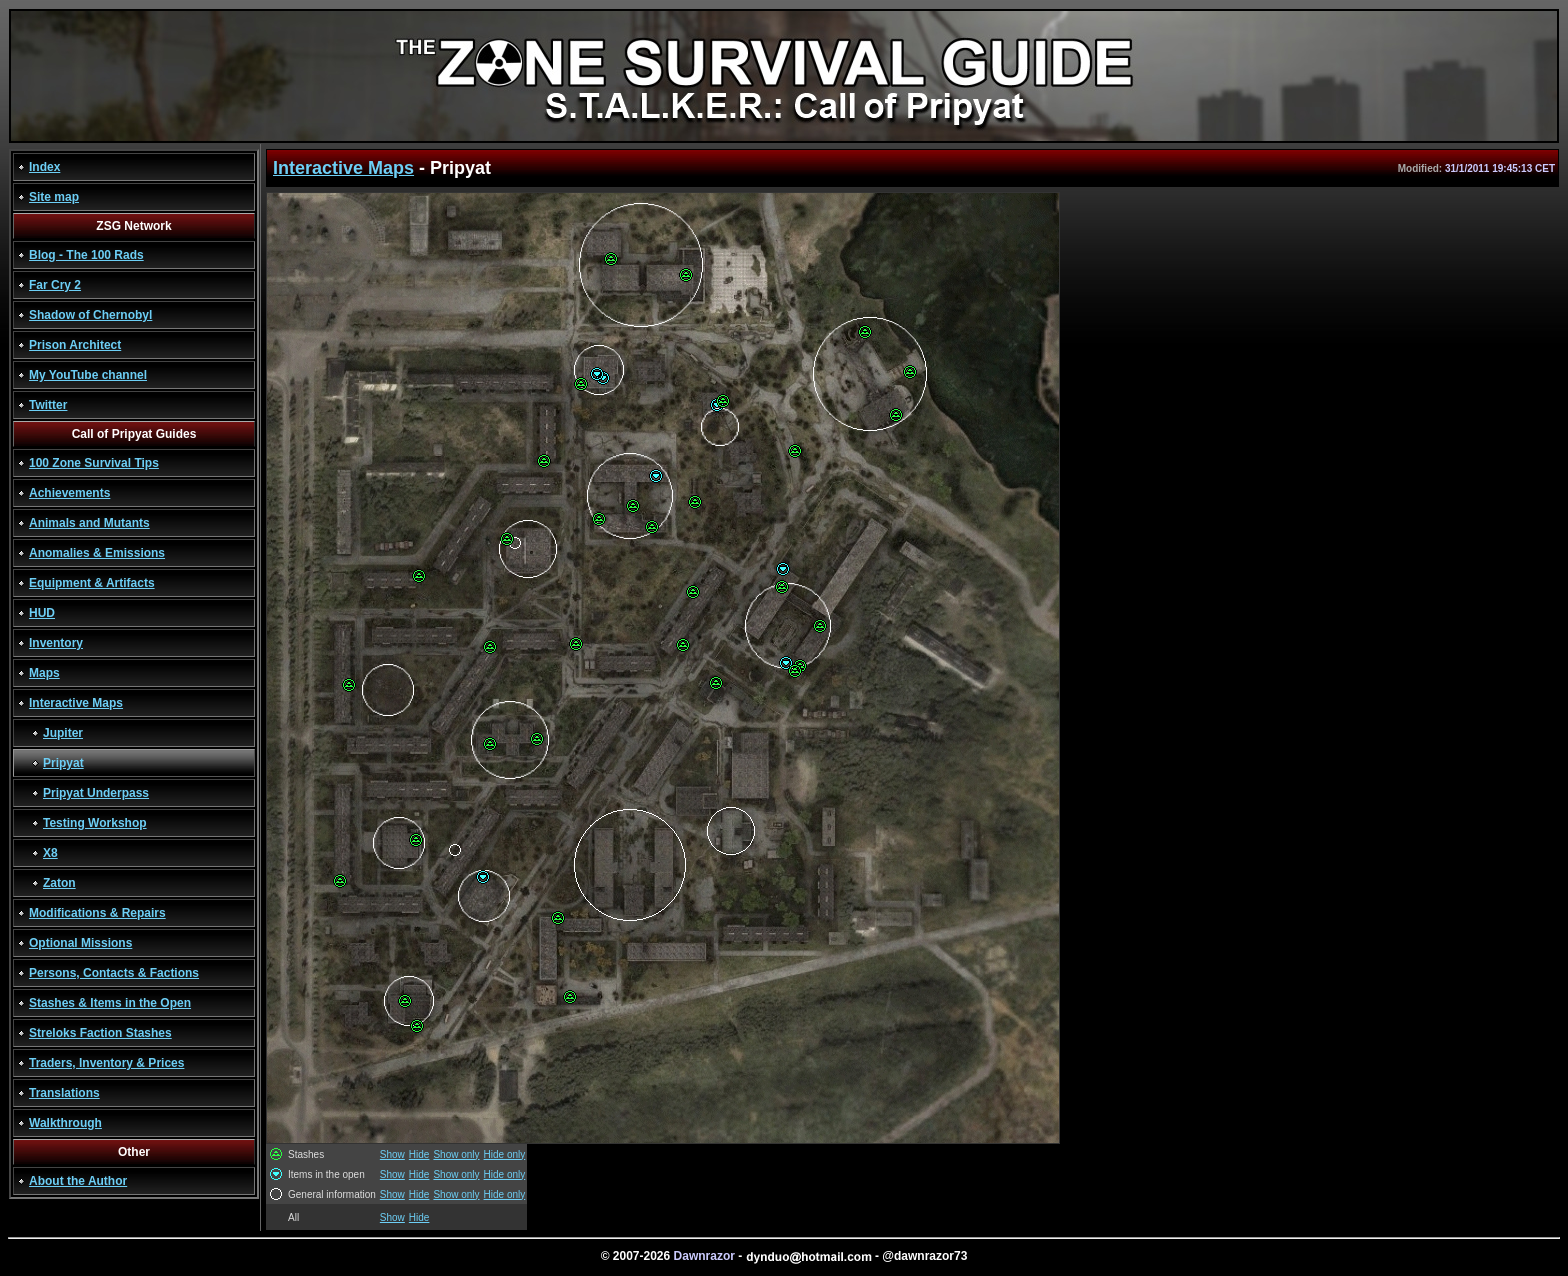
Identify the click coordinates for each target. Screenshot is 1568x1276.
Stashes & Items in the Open (110, 1003)
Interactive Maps (76, 703)
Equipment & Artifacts (92, 583)
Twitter (48, 405)
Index (44, 167)
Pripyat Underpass (96, 793)
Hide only (505, 1154)
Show (392, 1154)
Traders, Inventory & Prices (106, 1063)
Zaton (59, 883)
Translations (64, 1093)
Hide (419, 1154)
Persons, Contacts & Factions (114, 973)
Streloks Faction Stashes (100, 1033)
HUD (42, 613)
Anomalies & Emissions (97, 553)
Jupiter (63, 733)
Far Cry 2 (55, 285)
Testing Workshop (95, 823)
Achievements (69, 493)
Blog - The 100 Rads (86, 255)
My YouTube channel (88, 375)
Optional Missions (80, 943)
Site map (54, 197)
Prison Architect (75, 345)
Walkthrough (65, 1123)
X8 (50, 853)
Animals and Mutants (89, 523)
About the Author (78, 1181)
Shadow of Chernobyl (90, 315)
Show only (456, 1154)
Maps (44, 673)
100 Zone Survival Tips (94, 463)
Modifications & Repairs (97, 913)
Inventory (56, 643)
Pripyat (63, 763)
